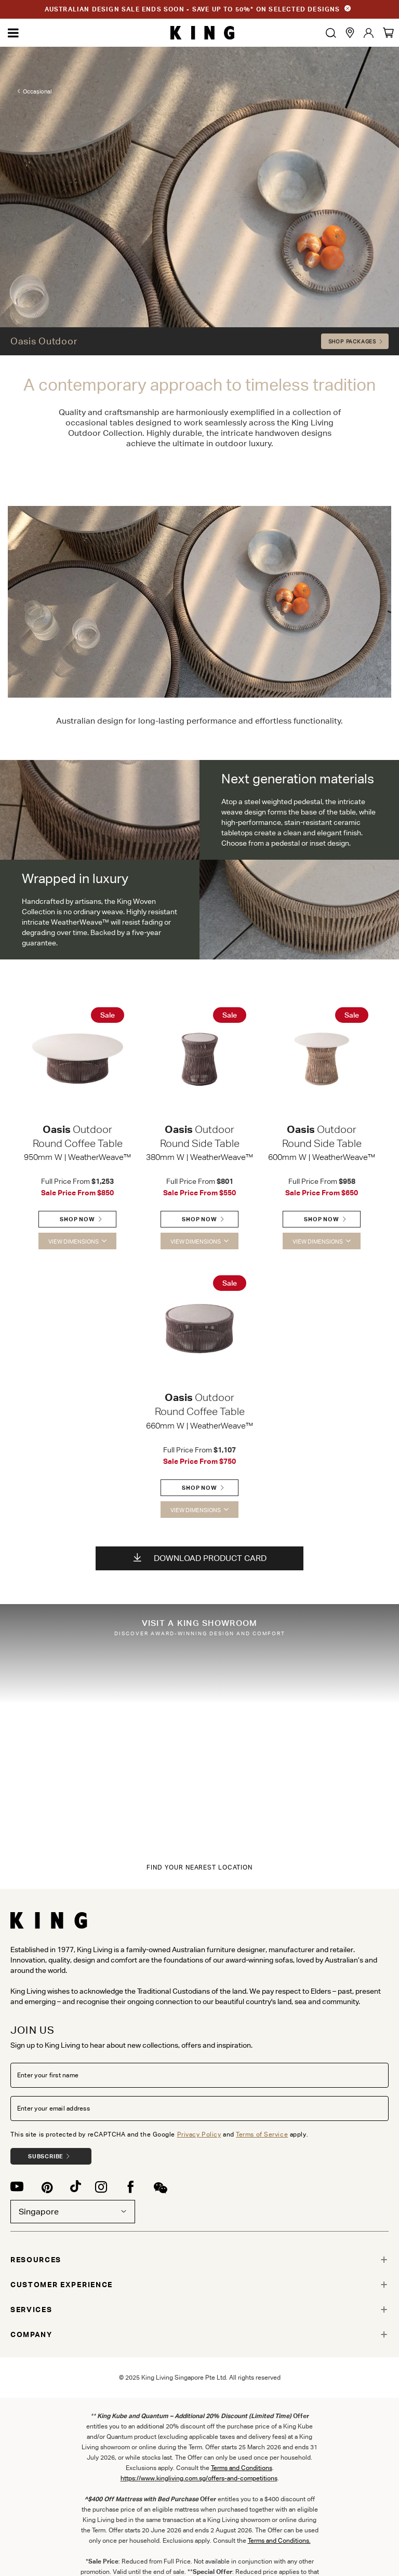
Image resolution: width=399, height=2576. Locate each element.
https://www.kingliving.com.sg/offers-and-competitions (199, 2478)
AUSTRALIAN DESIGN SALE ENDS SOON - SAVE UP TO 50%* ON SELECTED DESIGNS (192, 9)
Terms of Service (262, 2134)
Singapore (73, 2212)
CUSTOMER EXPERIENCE (61, 2284)
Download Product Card (200, 1558)
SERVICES (31, 2309)
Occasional (37, 91)
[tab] (199, 2259)
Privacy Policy (199, 2134)
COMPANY (31, 2334)
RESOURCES (35, 2259)
